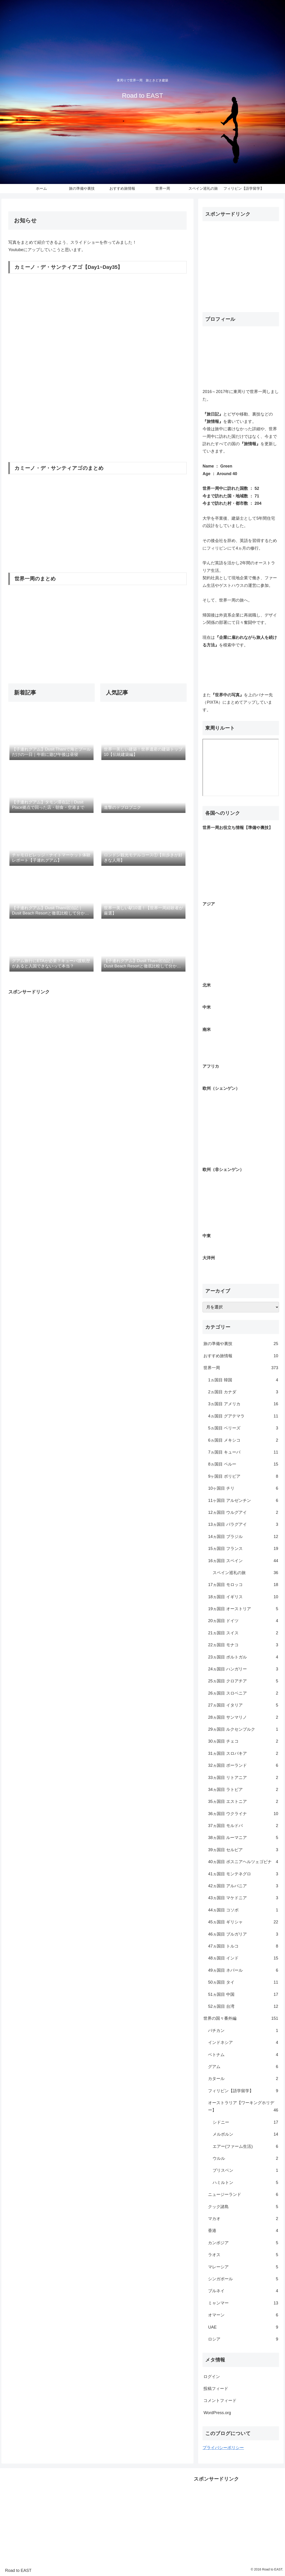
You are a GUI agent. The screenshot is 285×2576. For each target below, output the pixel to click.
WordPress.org (217, 2412)
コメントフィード (220, 2400)
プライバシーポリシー (223, 2447)
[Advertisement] (97, 1028)
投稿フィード (215, 2388)
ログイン (211, 2376)
